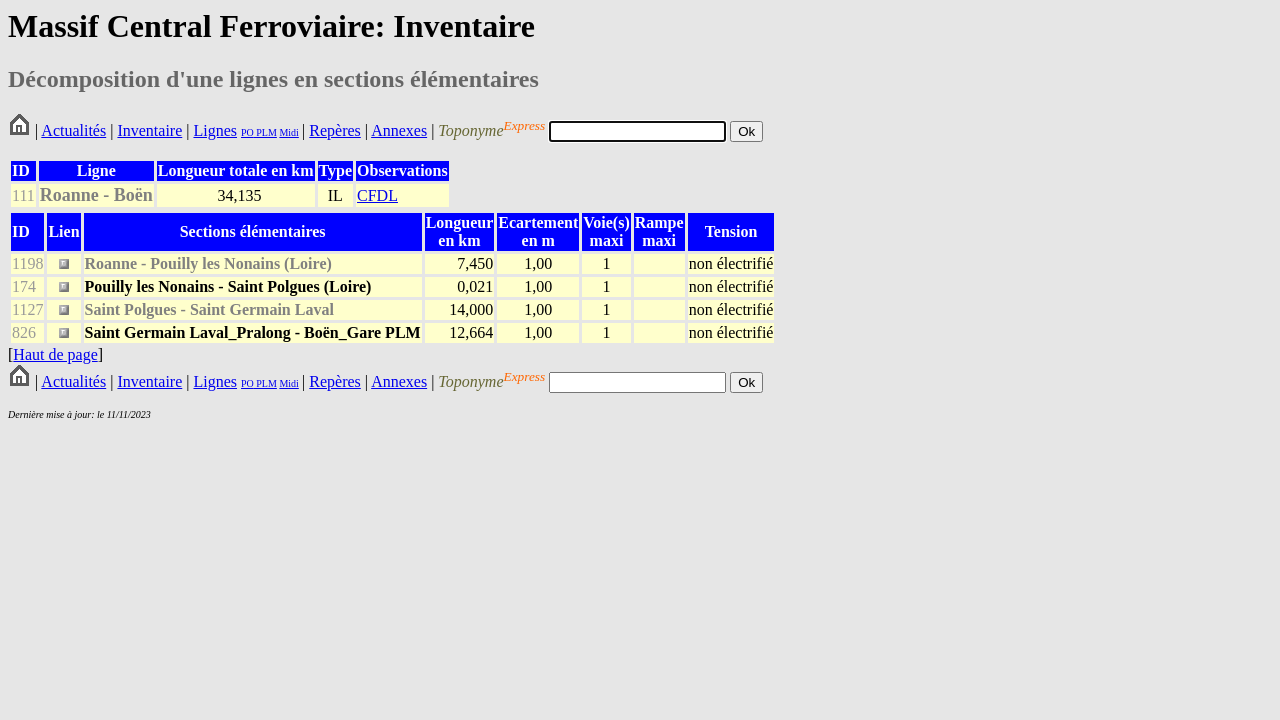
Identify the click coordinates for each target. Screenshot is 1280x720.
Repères (335, 130)
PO (247, 132)
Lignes (215, 130)
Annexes (399, 130)
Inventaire (149, 130)
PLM (265, 132)
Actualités (73, 130)
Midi (288, 132)
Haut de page (55, 354)
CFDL (377, 195)
